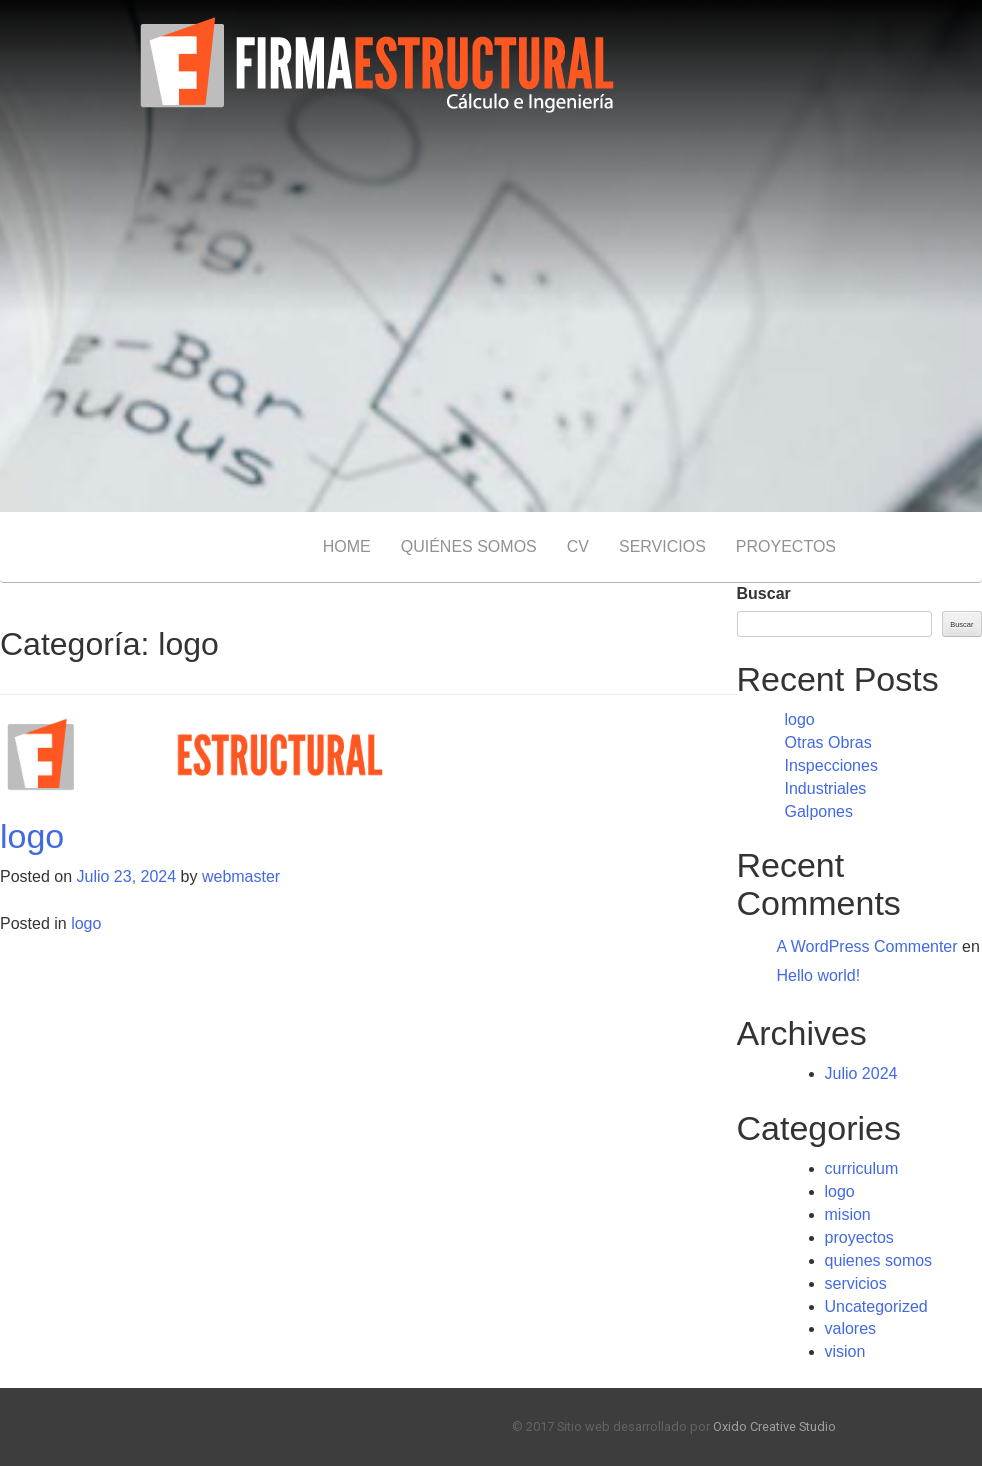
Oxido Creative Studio (774, 1426)
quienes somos (879, 1260)
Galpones (819, 811)
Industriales (826, 788)
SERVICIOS (662, 546)
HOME (347, 546)
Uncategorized (876, 1306)
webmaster (241, 876)
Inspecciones (831, 765)
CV (578, 546)
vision (845, 1351)
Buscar (764, 593)
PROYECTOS (786, 546)
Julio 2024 (861, 1073)
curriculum (862, 1168)
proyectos (859, 1237)
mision (848, 1214)
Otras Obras (828, 742)
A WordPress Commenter (867, 946)
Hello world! (819, 975)
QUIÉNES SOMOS (469, 546)
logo (32, 836)
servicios (856, 1283)
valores (851, 1328)
